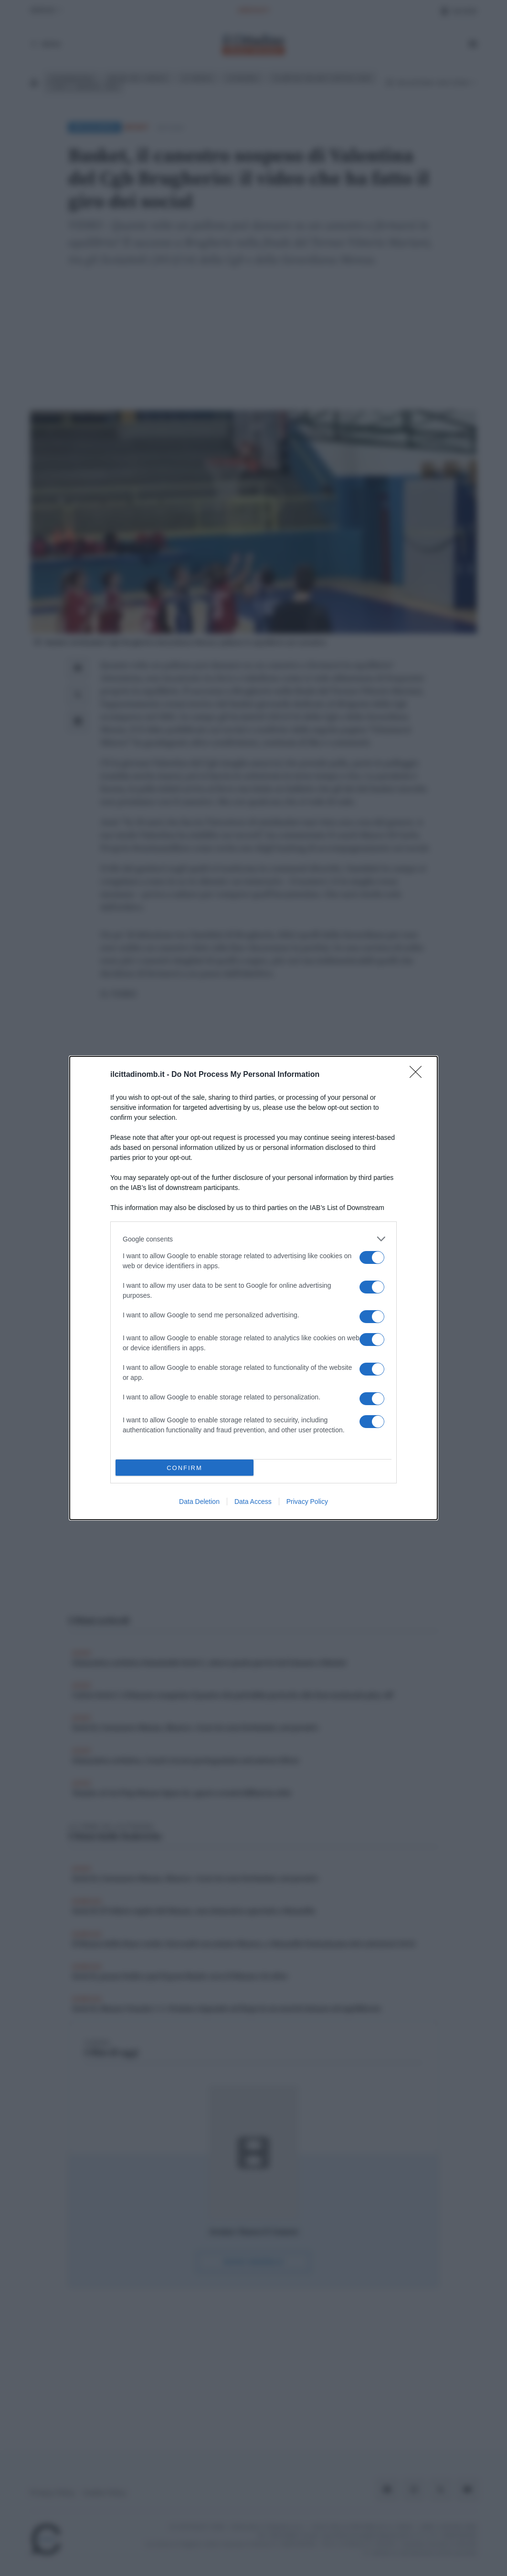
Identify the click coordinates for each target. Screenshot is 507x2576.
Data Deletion (199, 1501)
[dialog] (253, 1288)
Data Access (253, 1501)
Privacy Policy (307, 1501)
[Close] (419, 1075)
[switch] (371, 1257)
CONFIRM (184, 1467)
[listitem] (253, 1239)
